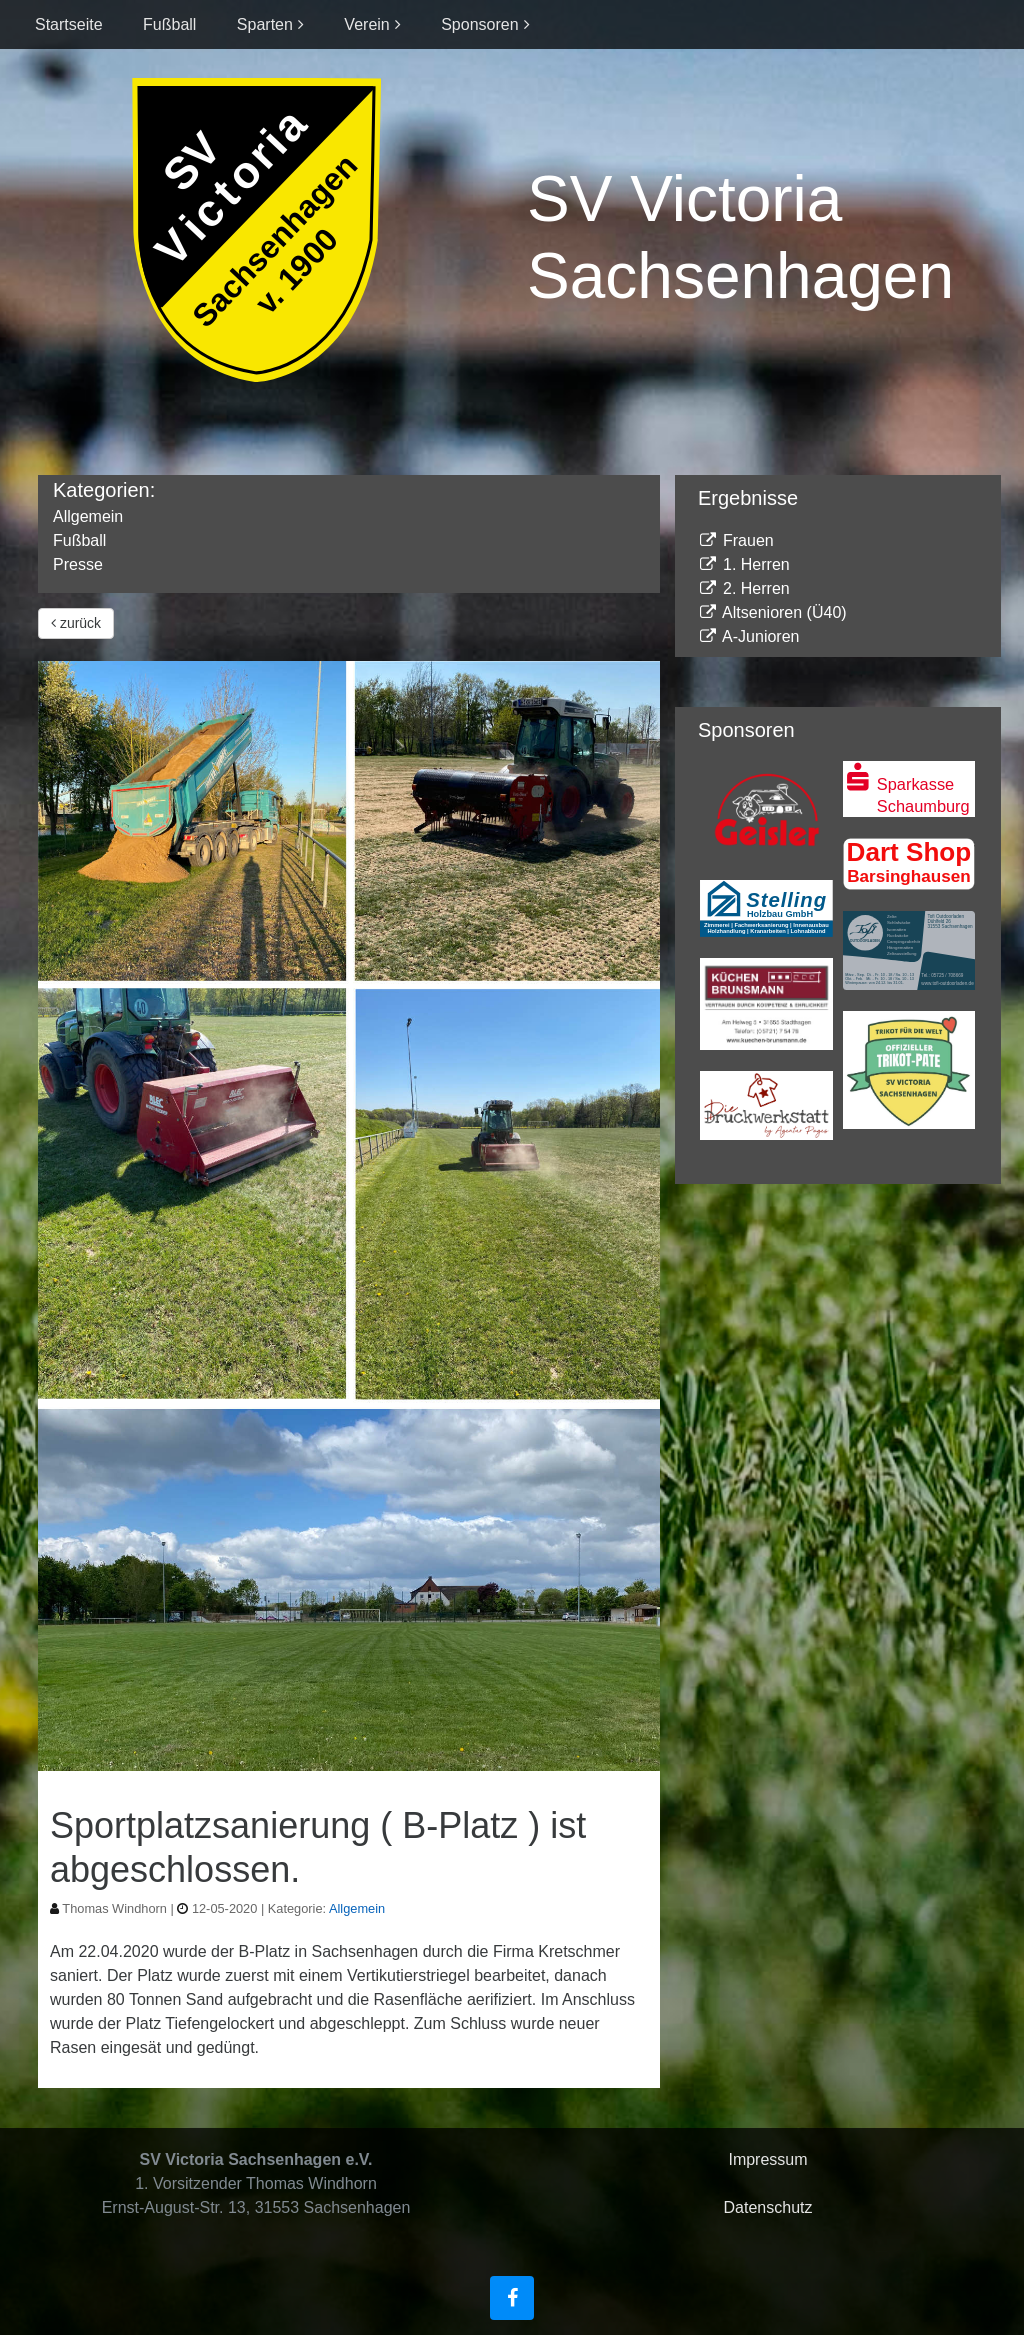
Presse (78, 564)
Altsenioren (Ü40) (772, 612)
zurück (76, 623)
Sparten (265, 24)
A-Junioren (749, 636)
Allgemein (88, 516)
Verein (366, 24)
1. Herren (744, 564)
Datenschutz (768, 2207)
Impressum (767, 2159)
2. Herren (744, 588)
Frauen (736, 540)
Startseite (69, 24)
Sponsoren (479, 24)
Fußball (169, 24)
